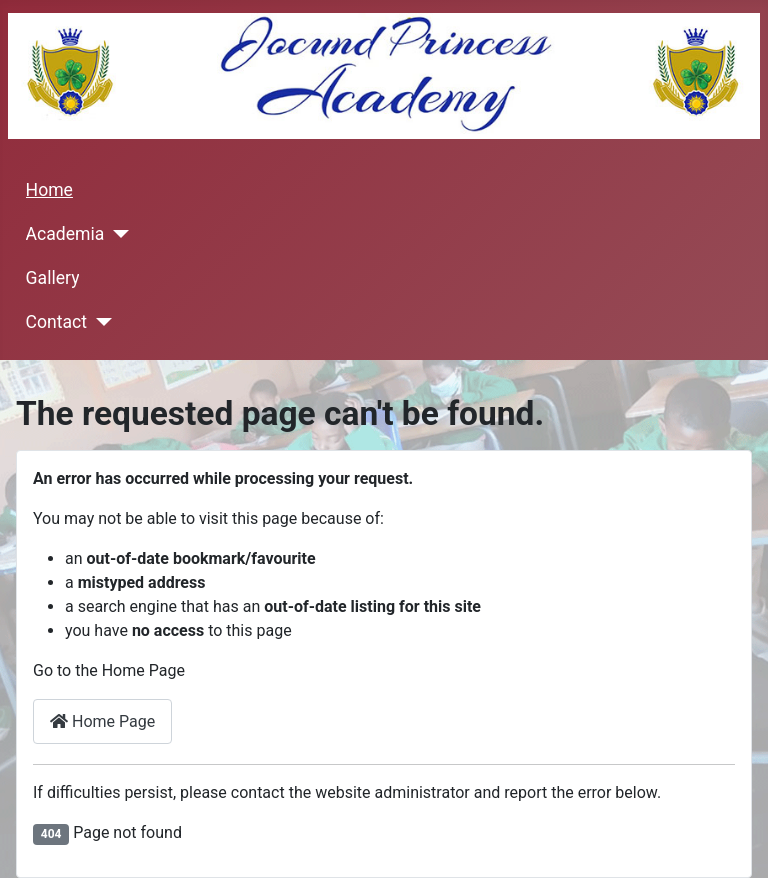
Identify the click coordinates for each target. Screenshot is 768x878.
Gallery (53, 278)
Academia (65, 234)
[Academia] (116, 234)
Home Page (102, 721)
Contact (57, 322)
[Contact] (99, 322)
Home (49, 190)
